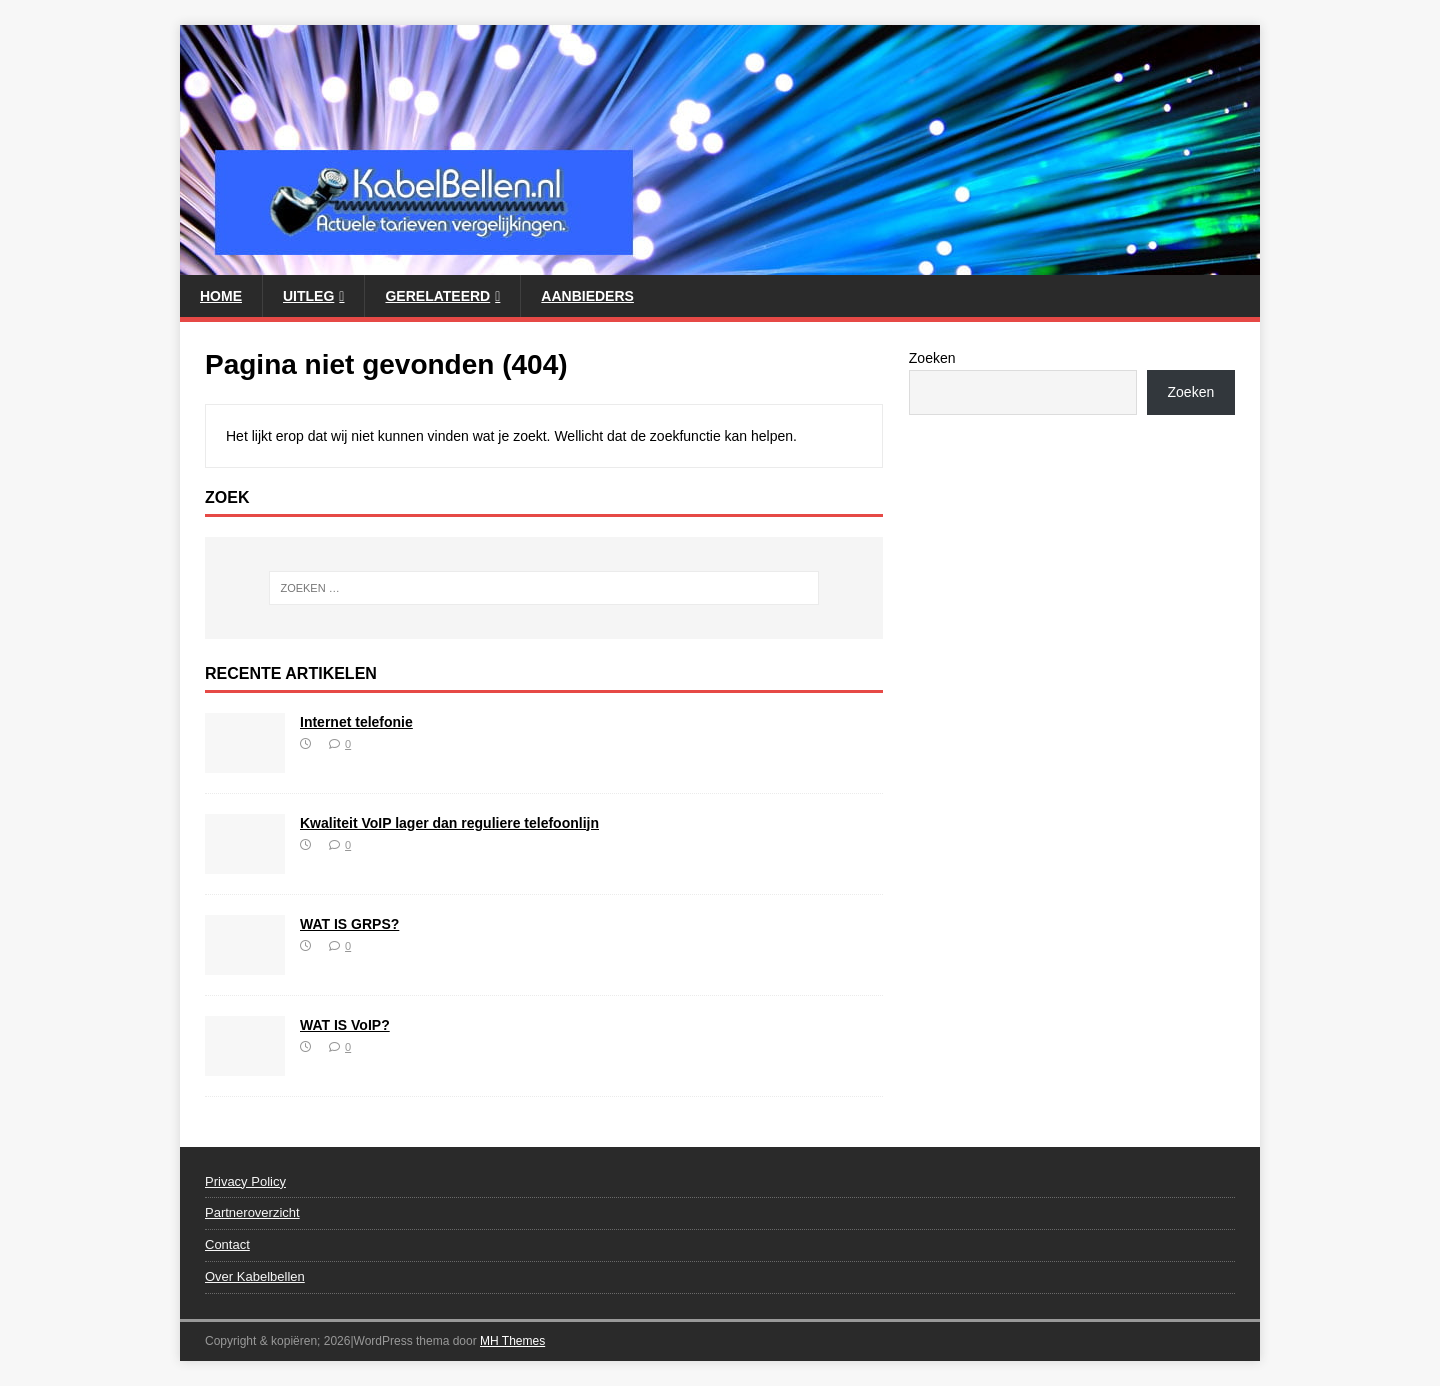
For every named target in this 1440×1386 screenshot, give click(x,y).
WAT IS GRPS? (349, 924)
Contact (227, 1244)
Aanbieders (587, 296)
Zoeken (932, 358)
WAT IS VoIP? (345, 1025)
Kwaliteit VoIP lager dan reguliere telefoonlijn (449, 823)
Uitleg (308, 296)
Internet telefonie (356, 722)
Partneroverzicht (252, 1212)
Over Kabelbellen (255, 1276)
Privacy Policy (245, 1181)
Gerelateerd (437, 296)
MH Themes (512, 1341)
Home (221, 296)
